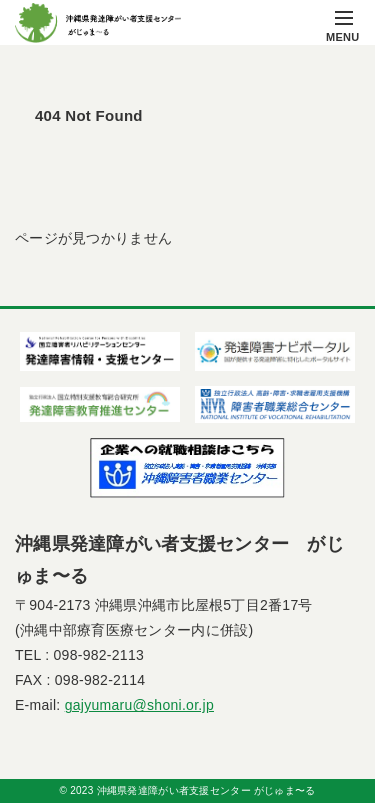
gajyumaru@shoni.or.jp (139, 705)
